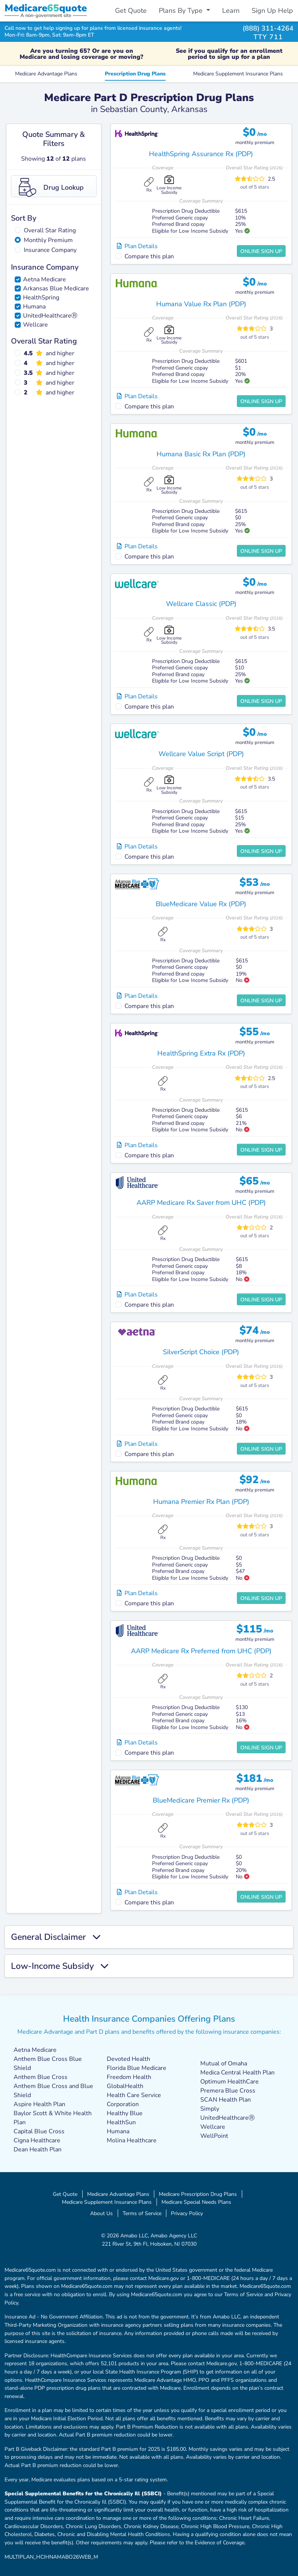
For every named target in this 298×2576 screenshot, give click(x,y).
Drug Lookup (51, 187)
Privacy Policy (187, 2213)
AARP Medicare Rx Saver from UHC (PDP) (201, 1202)
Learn (231, 10)
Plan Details (137, 246)
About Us (101, 2213)
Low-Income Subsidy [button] (59, 1966)
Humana (34, 306)
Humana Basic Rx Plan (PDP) (201, 454)
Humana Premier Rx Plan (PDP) (201, 1501)
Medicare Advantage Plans (46, 73)
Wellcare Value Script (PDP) (201, 753)
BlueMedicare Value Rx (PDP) (201, 903)
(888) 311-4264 (268, 28)
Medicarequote (46, 8)
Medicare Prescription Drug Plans (198, 2194)
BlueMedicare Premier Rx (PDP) (201, 1800)
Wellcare (35, 325)
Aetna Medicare (44, 279)
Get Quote (131, 10)
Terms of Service (142, 2213)
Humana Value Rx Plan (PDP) (201, 303)
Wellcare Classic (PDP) (201, 603)
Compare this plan (149, 256)
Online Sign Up (261, 251)
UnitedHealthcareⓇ (50, 315)
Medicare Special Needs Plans (196, 2202)
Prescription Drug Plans (135, 73)
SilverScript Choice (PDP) (201, 1351)
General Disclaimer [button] (55, 1937)
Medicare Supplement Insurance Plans (238, 73)
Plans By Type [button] (181, 10)
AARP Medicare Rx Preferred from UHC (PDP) (201, 1650)
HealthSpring (41, 297)
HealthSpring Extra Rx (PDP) (201, 1053)
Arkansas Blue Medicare (56, 288)
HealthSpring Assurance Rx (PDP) (201, 153)
